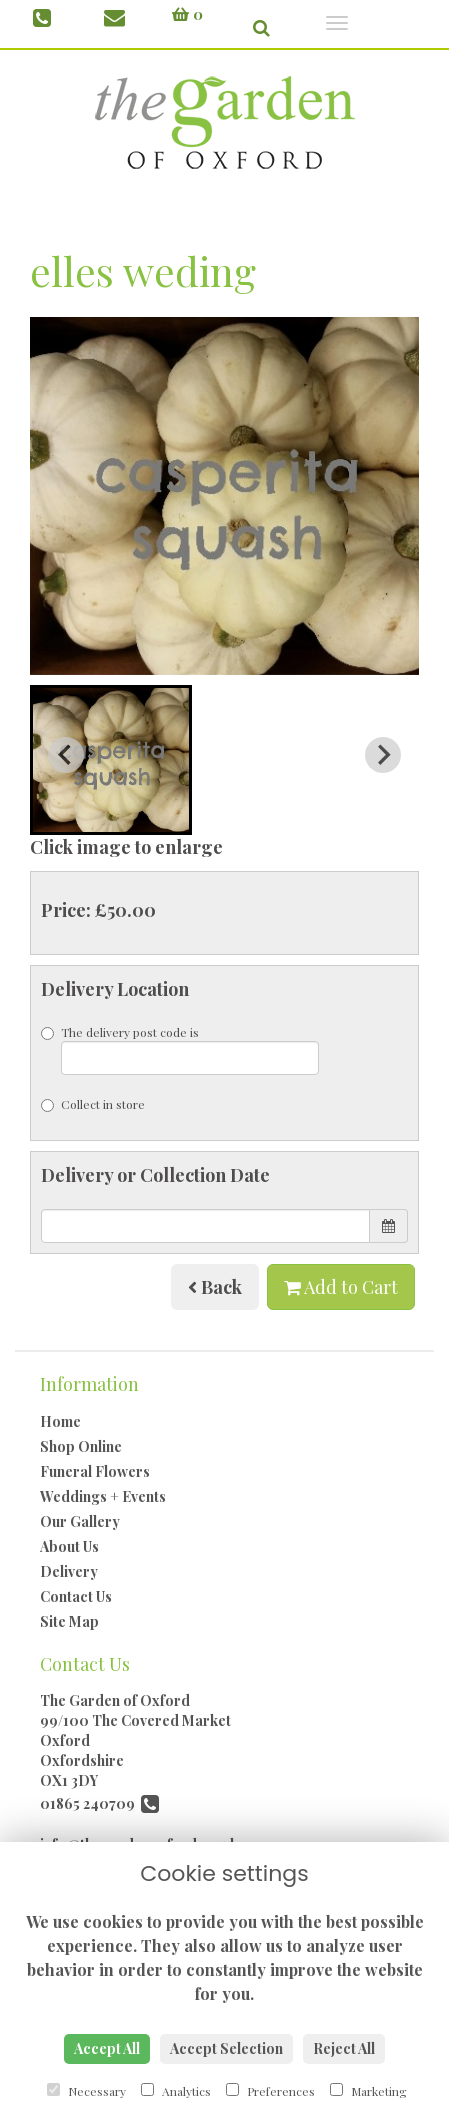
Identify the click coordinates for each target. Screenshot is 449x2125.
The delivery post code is (180, 1049)
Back (215, 1287)
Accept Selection (226, 2048)
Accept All (107, 2048)
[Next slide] (383, 755)
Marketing (368, 2091)
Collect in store (93, 1104)
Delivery (69, 1571)
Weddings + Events (103, 1496)
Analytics (176, 2091)
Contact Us (76, 1596)
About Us (69, 1546)
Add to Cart (341, 1287)
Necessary (86, 2091)
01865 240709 (99, 1803)
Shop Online (81, 1446)
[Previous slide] (66, 755)
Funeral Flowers (95, 1471)
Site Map (69, 1621)
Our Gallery (80, 1521)
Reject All (344, 2048)
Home (60, 1421)
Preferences (270, 2091)
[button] (111, 760)
